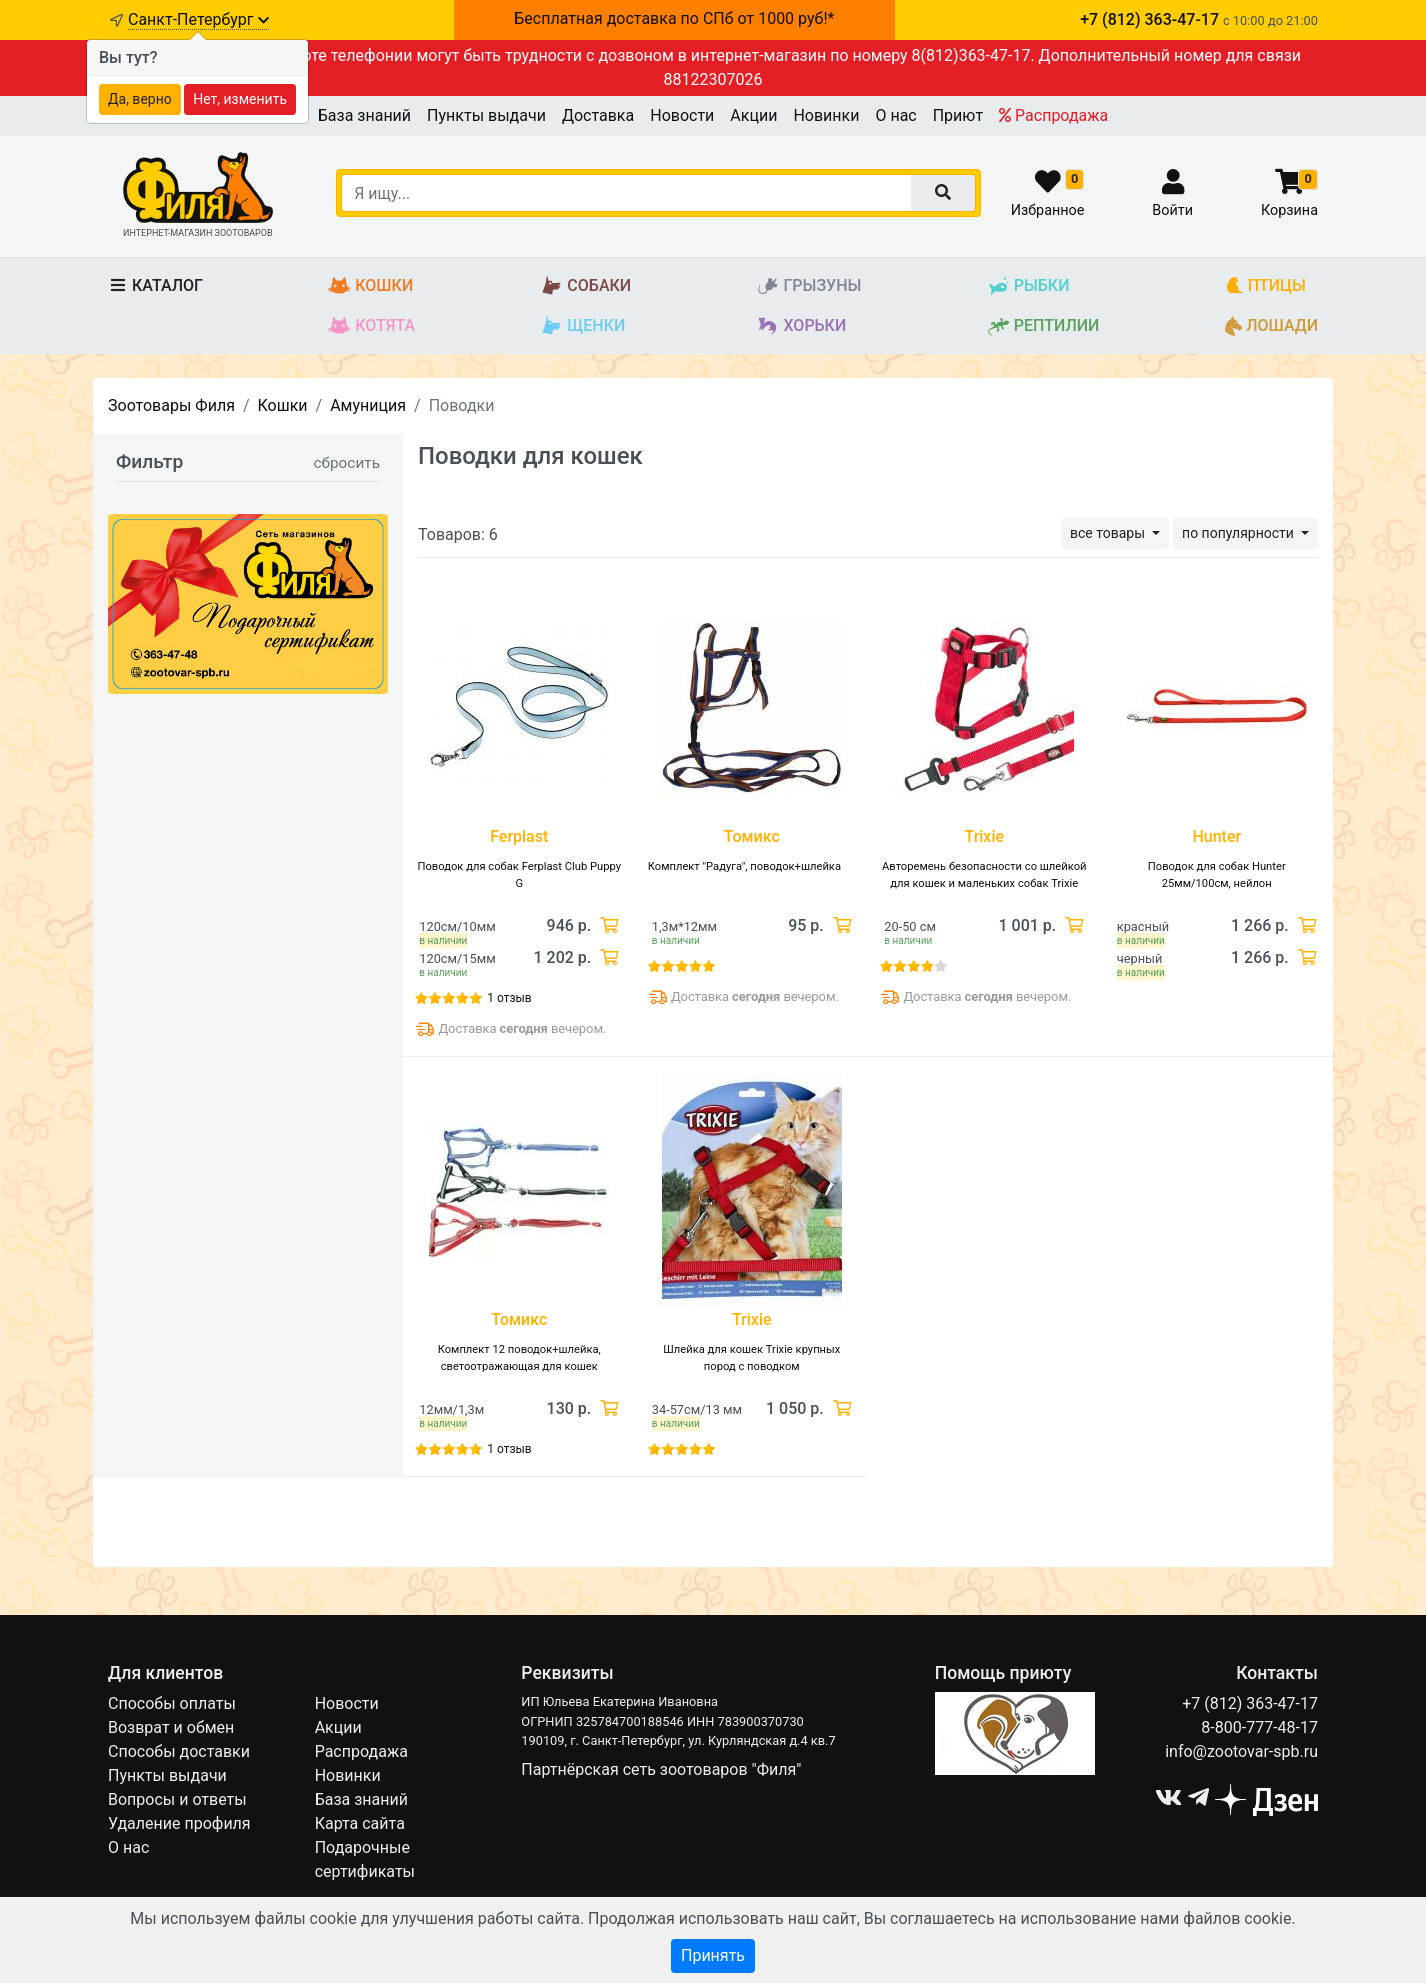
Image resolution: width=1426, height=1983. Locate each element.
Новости (682, 115)
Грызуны (808, 286)
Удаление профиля (179, 1823)
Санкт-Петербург (198, 19)
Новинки (826, 115)
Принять (713, 1955)
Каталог (155, 285)
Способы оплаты (172, 1703)
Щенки (582, 326)
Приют (958, 115)
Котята (371, 326)
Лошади (1271, 326)
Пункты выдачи (486, 115)
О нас (895, 115)
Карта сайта (360, 1823)
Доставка (598, 115)
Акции (753, 115)
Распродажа (1053, 115)
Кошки (370, 286)
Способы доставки (179, 1751)
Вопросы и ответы (177, 1799)
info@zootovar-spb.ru (1241, 1751)
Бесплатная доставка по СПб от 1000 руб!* (674, 18)
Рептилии (1043, 326)
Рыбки (1028, 286)
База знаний (364, 115)
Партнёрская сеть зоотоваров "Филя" (661, 1769)
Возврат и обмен (171, 1727)
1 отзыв (509, 998)
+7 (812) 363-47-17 (1250, 1703)
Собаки (585, 286)
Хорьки (801, 326)
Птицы (1265, 286)
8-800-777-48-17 (1259, 1727)
